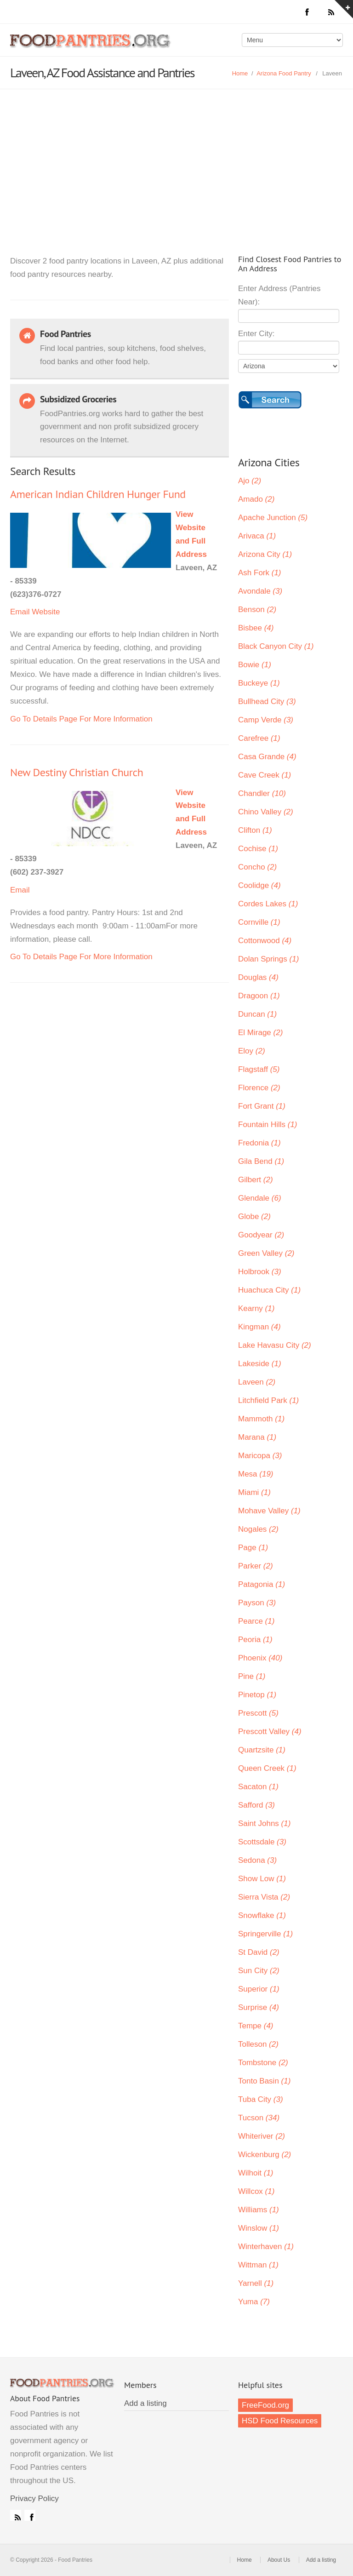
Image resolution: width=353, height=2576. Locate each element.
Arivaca (257, 536)
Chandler (262, 793)
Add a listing (145, 2403)
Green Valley (266, 1253)
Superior (258, 1989)
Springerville (265, 1933)
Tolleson (258, 2044)
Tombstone (263, 2062)
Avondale (260, 591)
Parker (255, 1566)
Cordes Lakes (268, 903)
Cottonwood (264, 940)
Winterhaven (266, 2246)
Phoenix (260, 1658)
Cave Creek (264, 775)
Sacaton (258, 1786)
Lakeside (259, 1363)
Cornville (259, 922)
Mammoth (261, 1418)
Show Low (262, 1878)
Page (253, 1547)
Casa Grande (267, 756)
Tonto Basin (264, 2081)
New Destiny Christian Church (76, 772)
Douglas (258, 977)
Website (46, 611)
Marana (257, 1437)
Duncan (257, 1014)
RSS (15, 2515)
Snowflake (262, 1915)
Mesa (255, 1474)
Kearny (256, 1308)
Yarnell (255, 2283)
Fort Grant (261, 1106)
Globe (254, 1216)
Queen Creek (267, 1768)
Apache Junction (272, 517)
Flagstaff (258, 1069)
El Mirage (260, 1032)
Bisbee (255, 628)
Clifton (255, 830)
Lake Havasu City (274, 1345)
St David (258, 1952)
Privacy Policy (34, 2498)
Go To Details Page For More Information (81, 719)
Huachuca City (269, 1290)
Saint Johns (264, 1823)
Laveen (256, 1382)
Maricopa (260, 1455)
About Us (279, 2560)
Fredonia (259, 1143)
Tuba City (260, 2099)
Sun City (258, 1970)
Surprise (258, 2007)
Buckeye (259, 683)
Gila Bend (261, 1161)
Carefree (259, 738)
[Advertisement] (176, 158)
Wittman (258, 2265)
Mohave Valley (269, 1510)
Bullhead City (267, 701)
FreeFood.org (265, 2405)
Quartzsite (261, 1750)
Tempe (255, 2025)
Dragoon (259, 995)
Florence (259, 1087)
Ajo (249, 480)
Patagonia (261, 1584)
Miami (254, 1492)
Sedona (257, 1860)
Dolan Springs (268, 959)
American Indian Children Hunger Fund (98, 494)
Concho (257, 867)
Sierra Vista (264, 1897)
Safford (256, 1805)
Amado (256, 499)
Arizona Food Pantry (283, 73)
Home (240, 73)
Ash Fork (259, 572)
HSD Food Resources (280, 2420)
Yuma (254, 2301)
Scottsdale (262, 1842)
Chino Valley (265, 811)
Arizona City (265, 554)
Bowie (254, 664)
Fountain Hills (267, 1124)
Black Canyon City (275, 646)
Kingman (259, 1326)
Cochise (258, 848)
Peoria (255, 1639)
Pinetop (257, 1694)
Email (20, 611)
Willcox (256, 2191)
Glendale (259, 1198)
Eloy (251, 1051)
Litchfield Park (268, 1400)
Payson (257, 1602)
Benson (257, 609)
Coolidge (259, 885)
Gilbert (255, 1179)
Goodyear (261, 1235)
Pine (252, 1676)
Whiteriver (261, 2136)
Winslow (258, 2228)
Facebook (29, 2515)
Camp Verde (265, 720)
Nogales (258, 1529)
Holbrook (259, 1271)
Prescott (258, 1713)
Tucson (258, 2117)
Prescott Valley (270, 1731)
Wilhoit (255, 2173)
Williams (258, 2209)
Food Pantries (91, 47)
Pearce (256, 1621)
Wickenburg (264, 2154)
